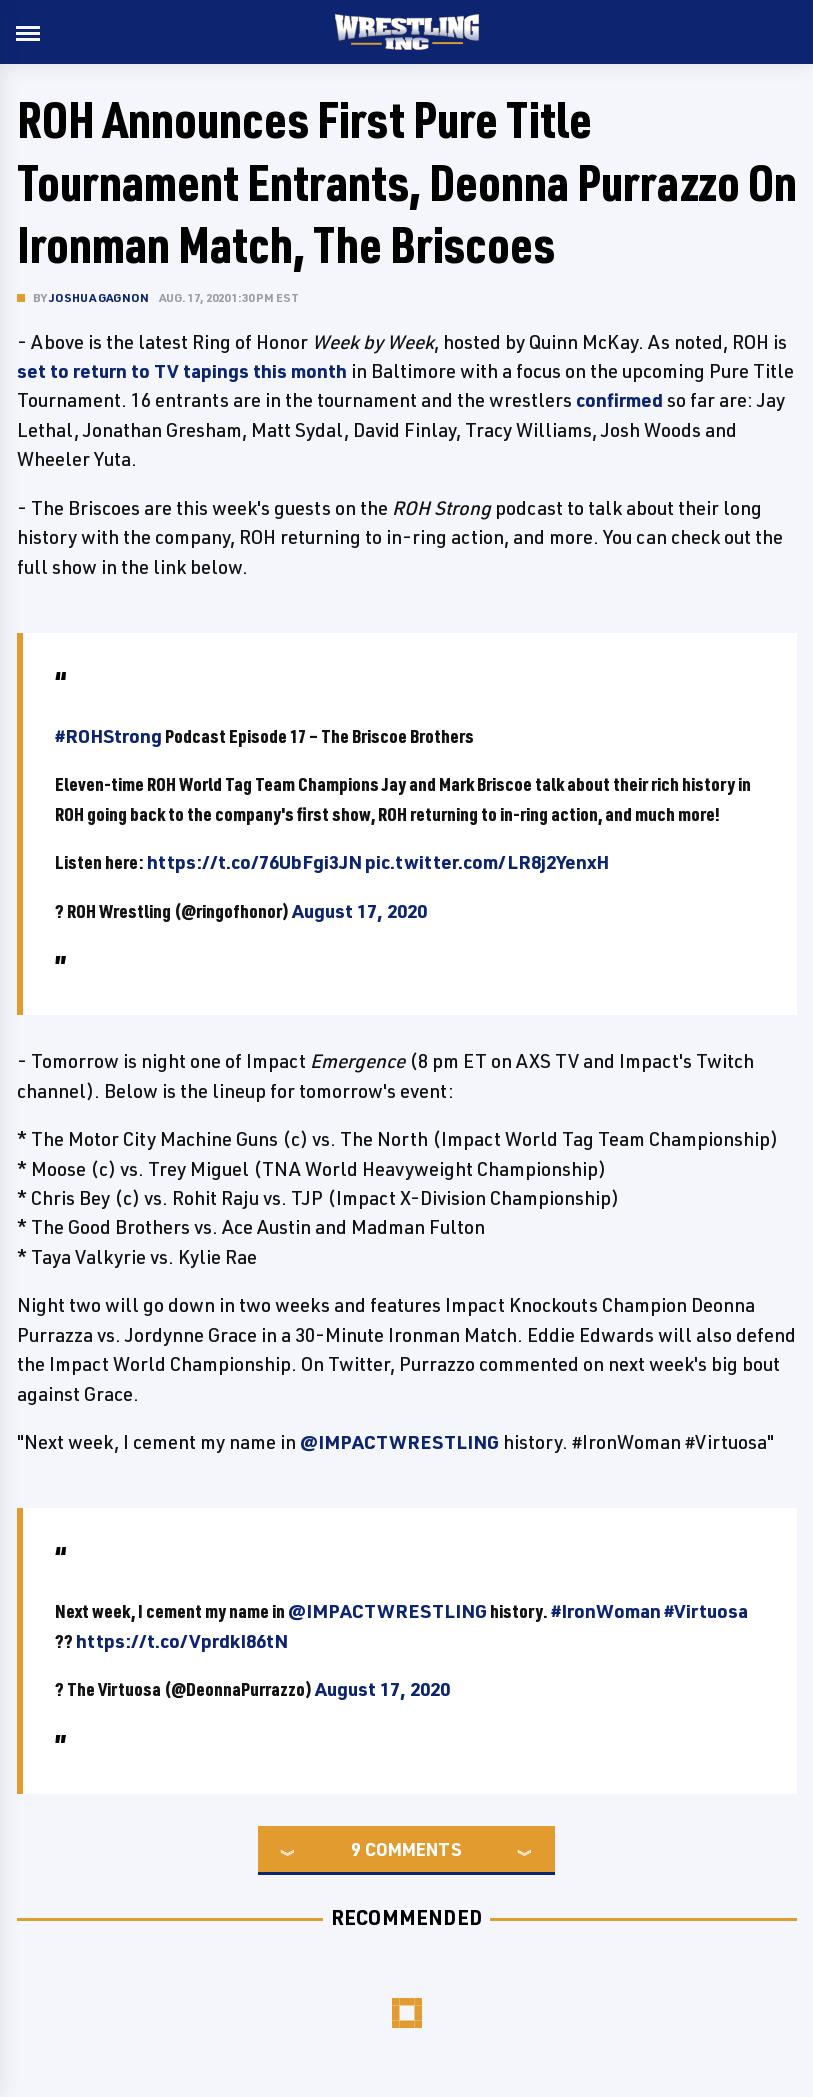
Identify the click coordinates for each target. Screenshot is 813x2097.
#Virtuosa (706, 1611)
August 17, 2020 (359, 911)
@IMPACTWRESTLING (399, 1442)
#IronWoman (606, 1611)
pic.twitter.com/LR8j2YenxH (487, 862)
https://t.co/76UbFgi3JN (254, 862)
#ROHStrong (108, 736)
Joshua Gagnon (99, 297)
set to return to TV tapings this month (182, 371)
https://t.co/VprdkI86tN (182, 1641)
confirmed (619, 400)
